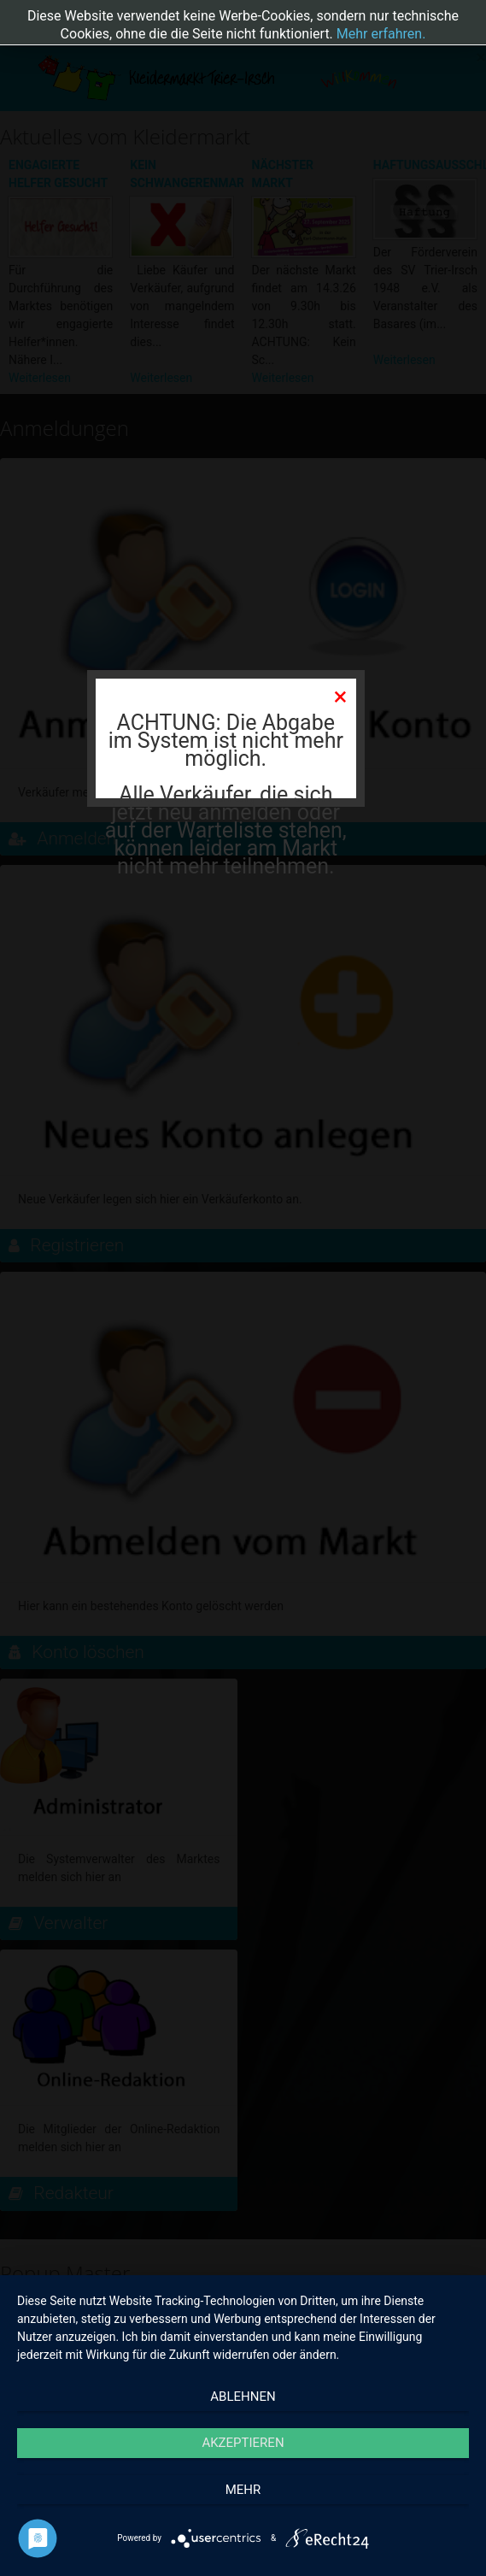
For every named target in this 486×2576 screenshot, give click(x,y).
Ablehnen (242, 2396)
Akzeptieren (243, 2442)
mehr (243, 2489)
